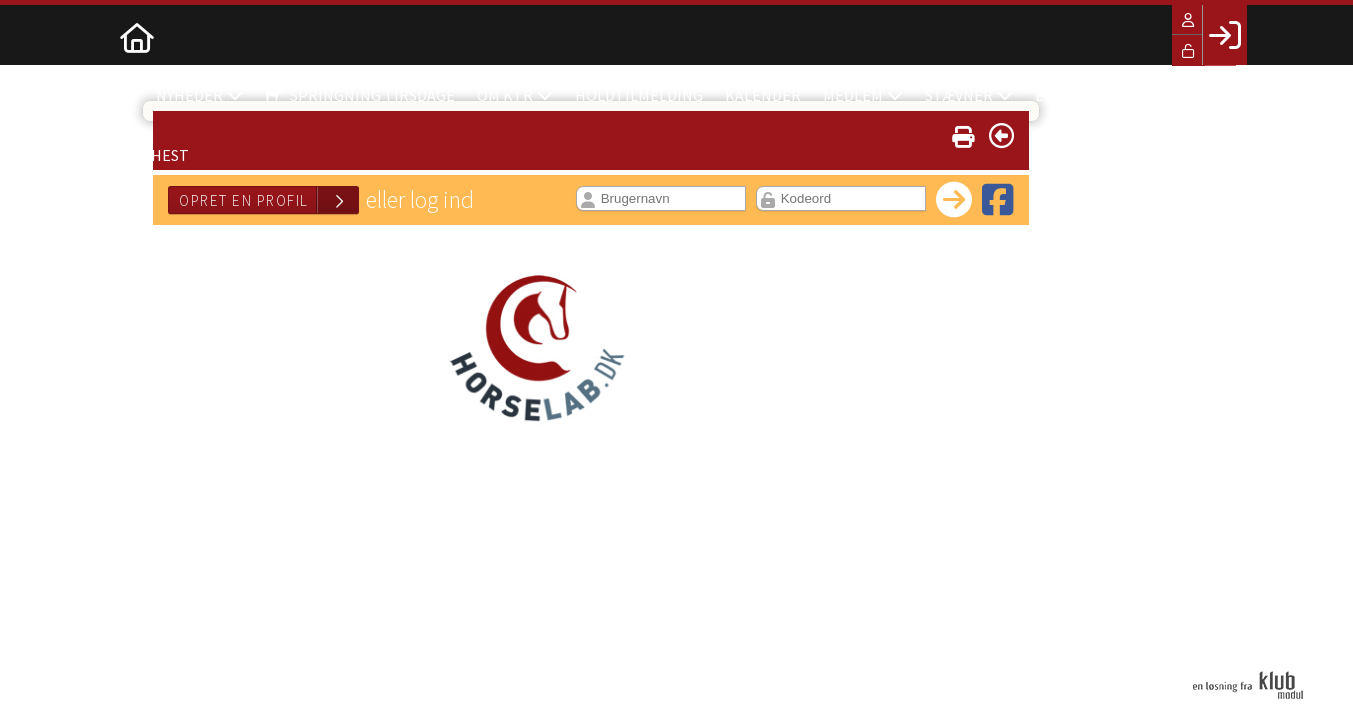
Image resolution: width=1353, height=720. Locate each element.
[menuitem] (137, 35)
